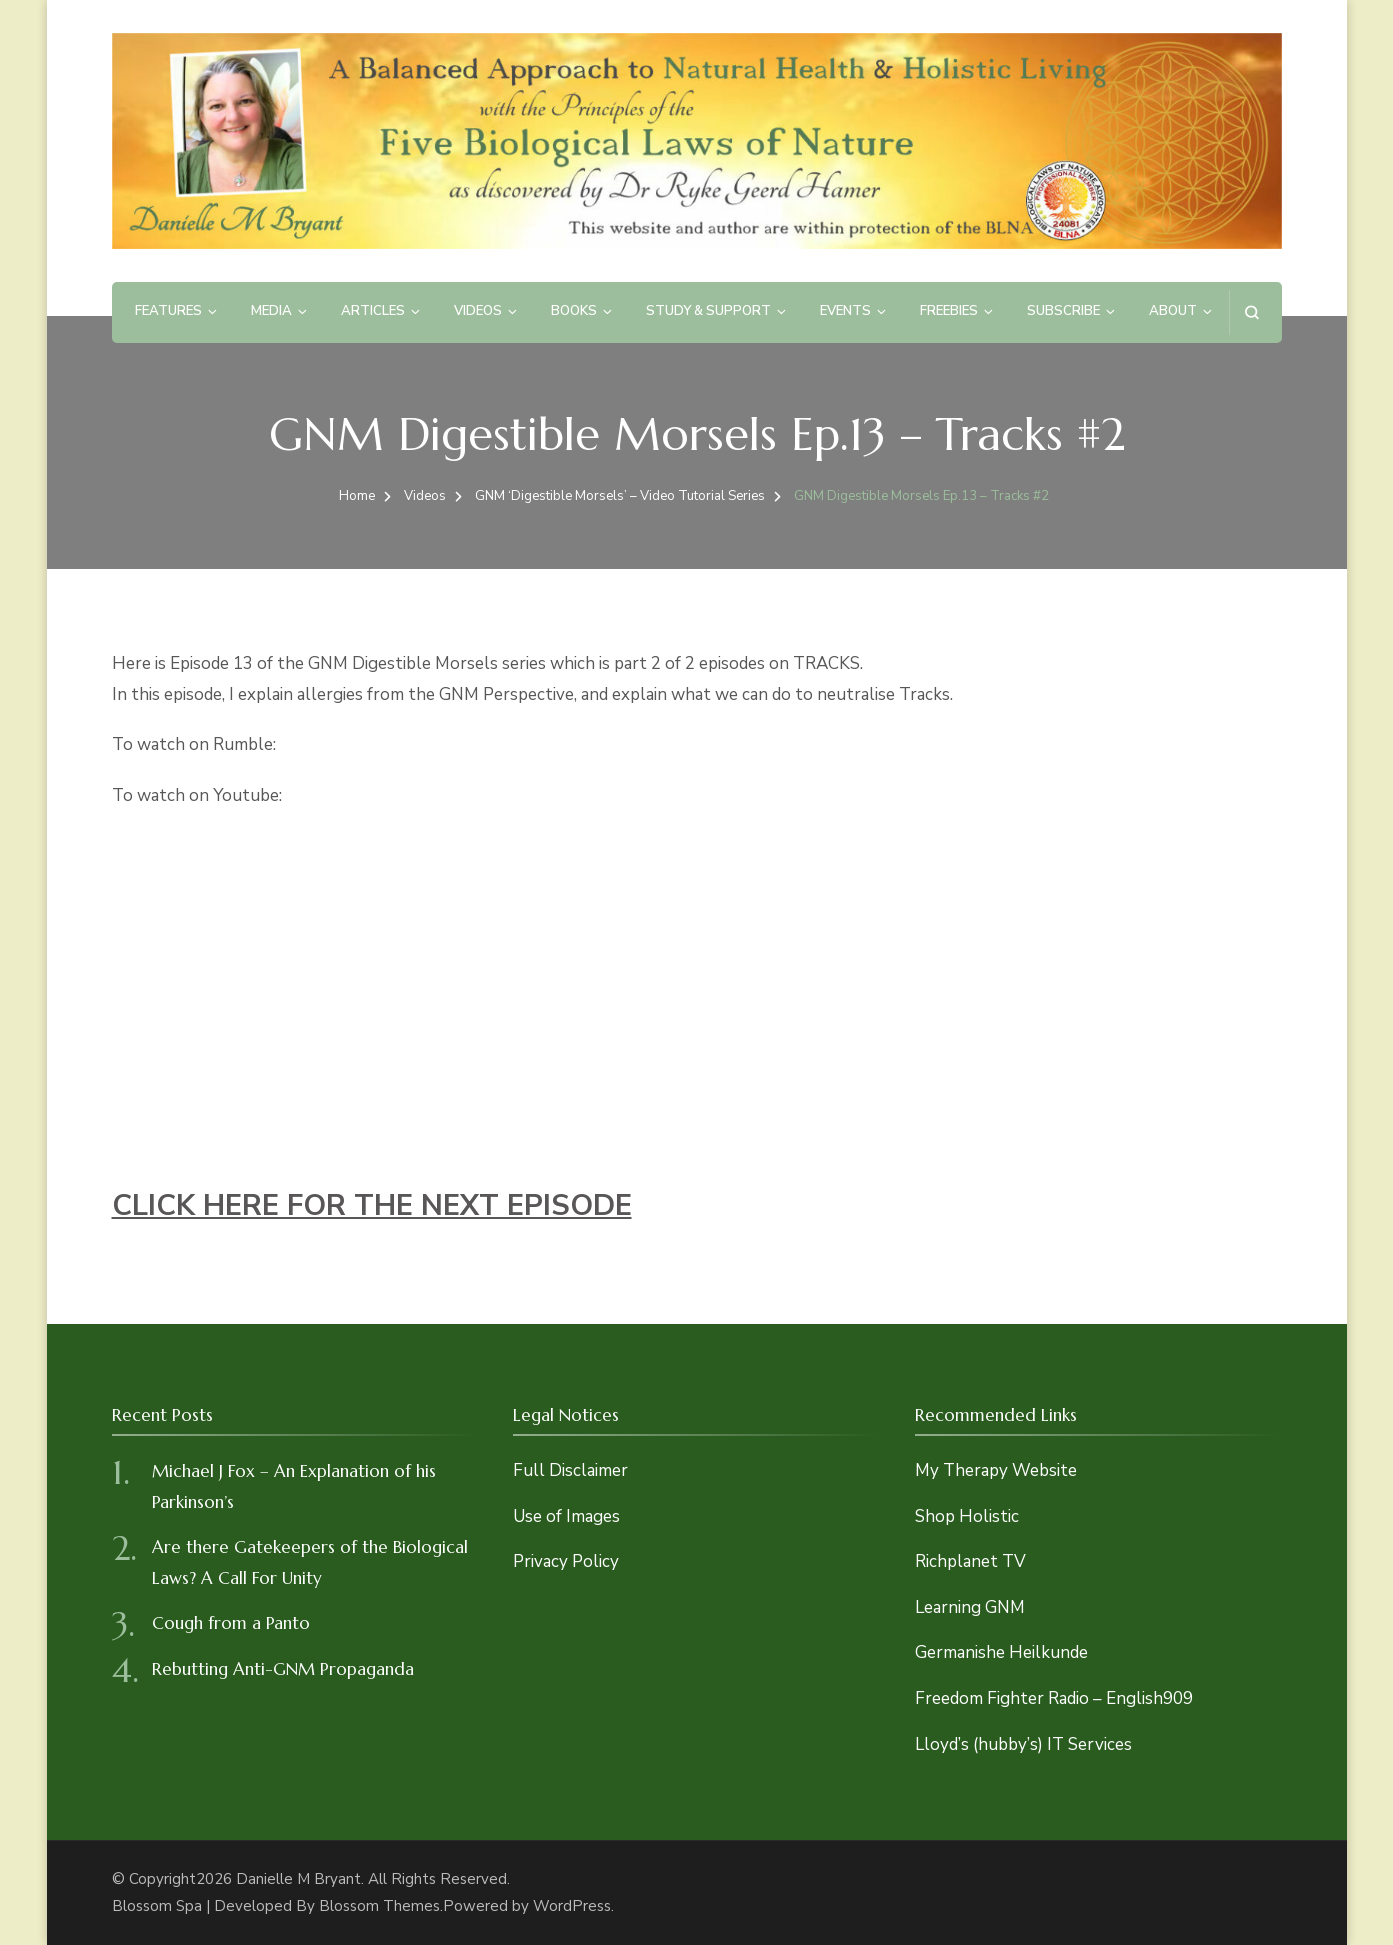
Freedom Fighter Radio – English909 (1054, 1698)
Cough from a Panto (231, 1623)
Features (168, 311)
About (1173, 311)
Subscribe (1063, 311)
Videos (478, 311)
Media (271, 311)
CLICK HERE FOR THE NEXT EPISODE (372, 1205)
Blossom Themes (379, 1906)
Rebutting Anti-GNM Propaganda (283, 1669)
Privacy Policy (566, 1561)
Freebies (949, 311)
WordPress (572, 1906)
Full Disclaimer (570, 1470)
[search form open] (1251, 312)
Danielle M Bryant (298, 1879)
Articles (373, 311)
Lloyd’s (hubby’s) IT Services (1023, 1744)
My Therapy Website (996, 1470)
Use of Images (566, 1516)
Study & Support (708, 311)
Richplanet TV (970, 1561)
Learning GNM (970, 1607)
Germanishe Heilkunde (1001, 1652)
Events (845, 311)
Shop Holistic (967, 1516)
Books (574, 311)
